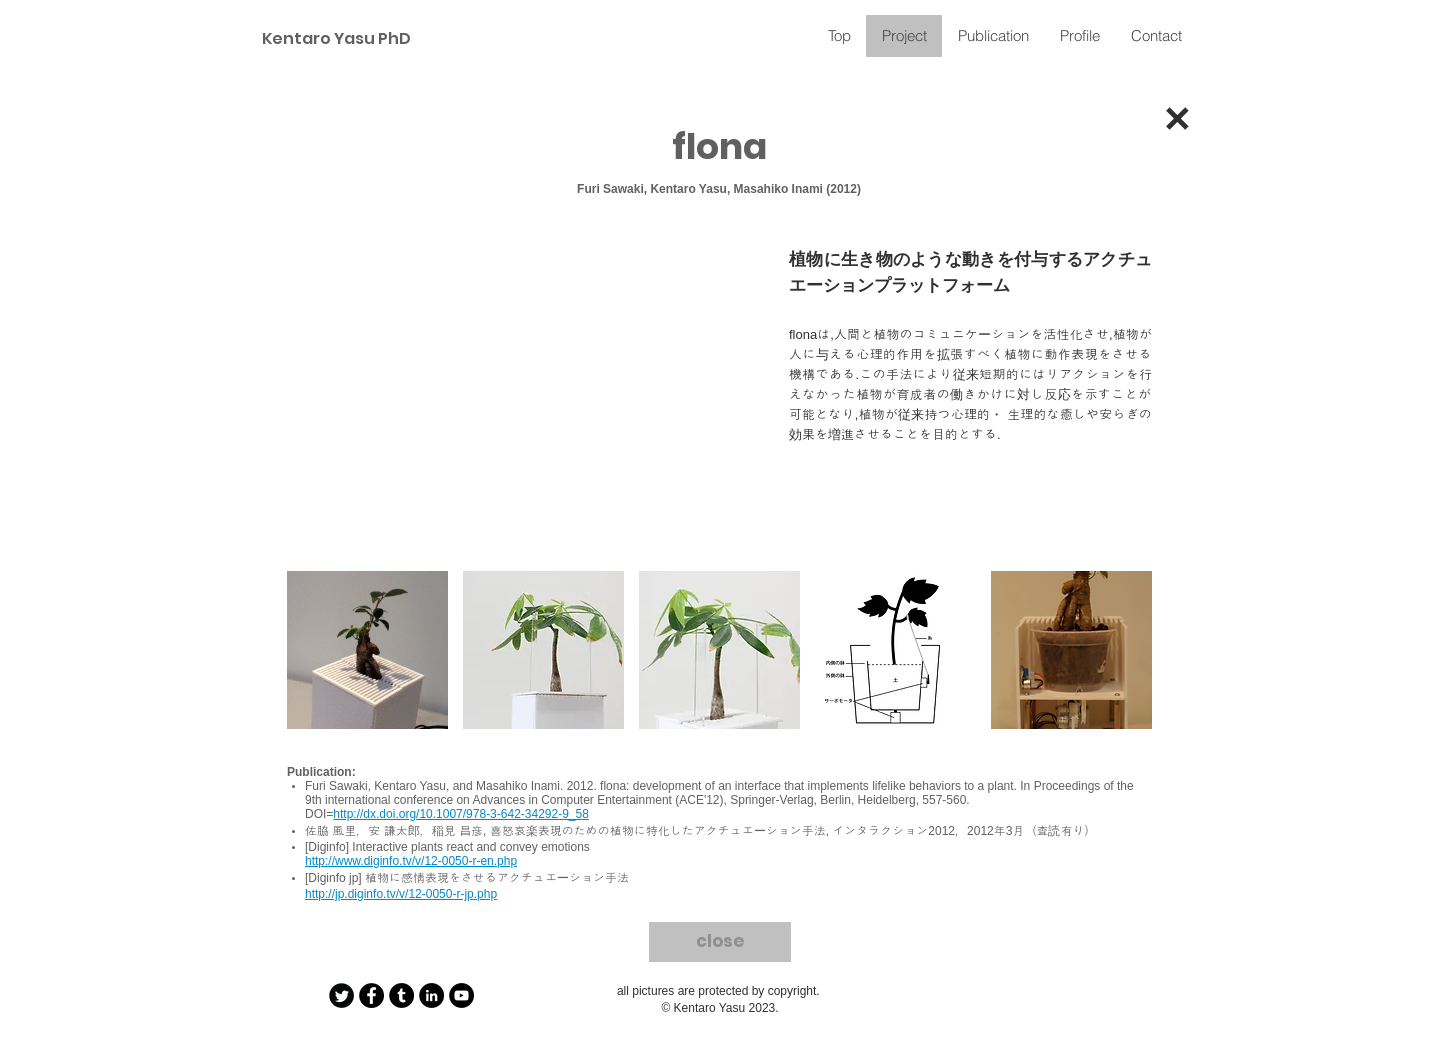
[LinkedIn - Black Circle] (431, 995)
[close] (720, 942)
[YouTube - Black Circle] (461, 995)
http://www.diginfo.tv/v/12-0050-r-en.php (411, 861)
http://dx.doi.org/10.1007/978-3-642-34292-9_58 (461, 814)
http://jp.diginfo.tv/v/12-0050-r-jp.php (401, 894)
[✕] (1176, 123)
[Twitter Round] (341, 995)
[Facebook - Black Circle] (371, 995)
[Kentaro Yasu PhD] (333, 39)
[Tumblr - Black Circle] (401, 995)
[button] (367, 650)
